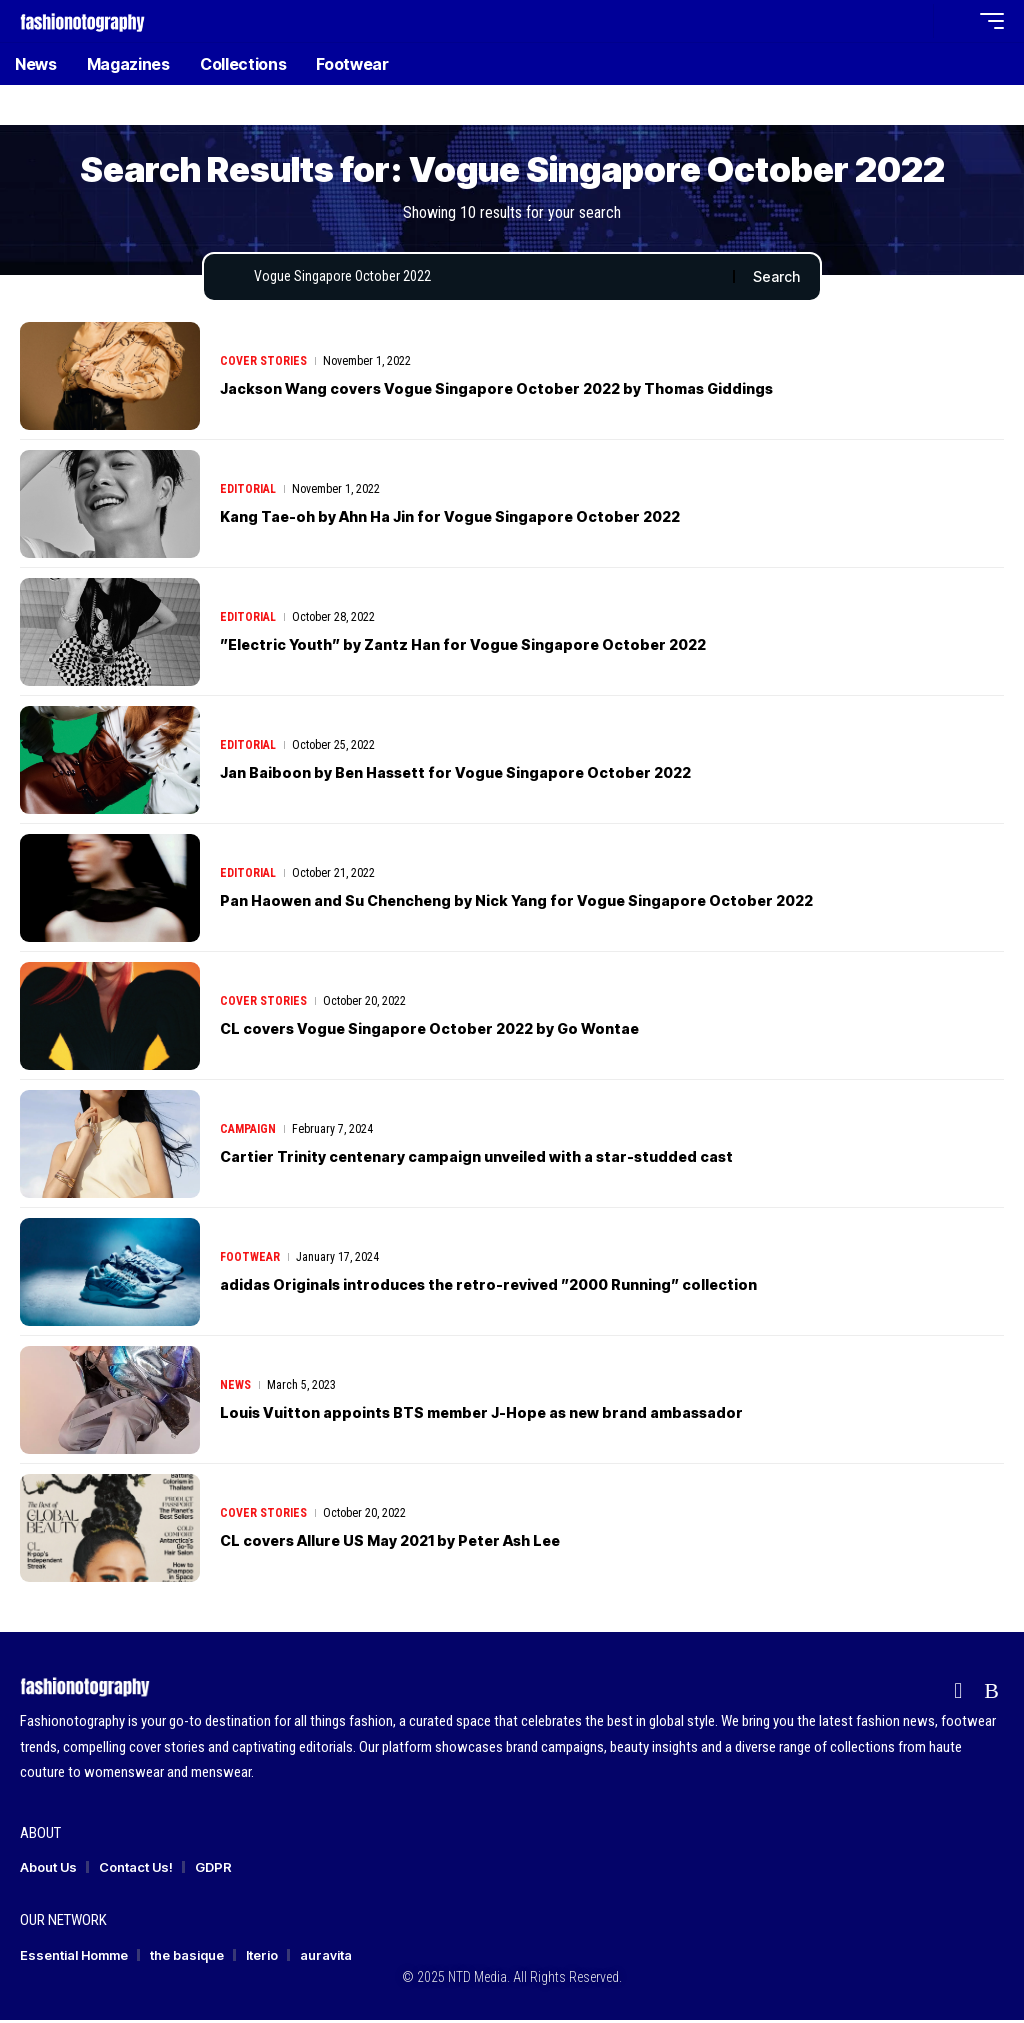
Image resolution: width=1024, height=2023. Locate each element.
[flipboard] (958, 1694)
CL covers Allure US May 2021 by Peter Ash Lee (422, 1543)
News (235, 1389)
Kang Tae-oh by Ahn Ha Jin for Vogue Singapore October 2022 (487, 519)
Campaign (248, 1133)
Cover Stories (263, 365)
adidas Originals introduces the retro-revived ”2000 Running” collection (537, 1287)
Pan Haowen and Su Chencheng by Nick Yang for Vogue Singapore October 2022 (566, 903)
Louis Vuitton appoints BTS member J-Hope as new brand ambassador (525, 1415)
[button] (913, 21)
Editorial (248, 493)
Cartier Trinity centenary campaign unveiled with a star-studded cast (521, 1159)
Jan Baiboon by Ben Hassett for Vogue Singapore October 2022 (494, 775)
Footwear (250, 1261)
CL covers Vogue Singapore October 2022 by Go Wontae (463, 1031)
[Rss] (991, 1694)
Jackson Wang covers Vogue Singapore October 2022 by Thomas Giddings (545, 391)
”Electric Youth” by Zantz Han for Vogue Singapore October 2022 (502, 647)
